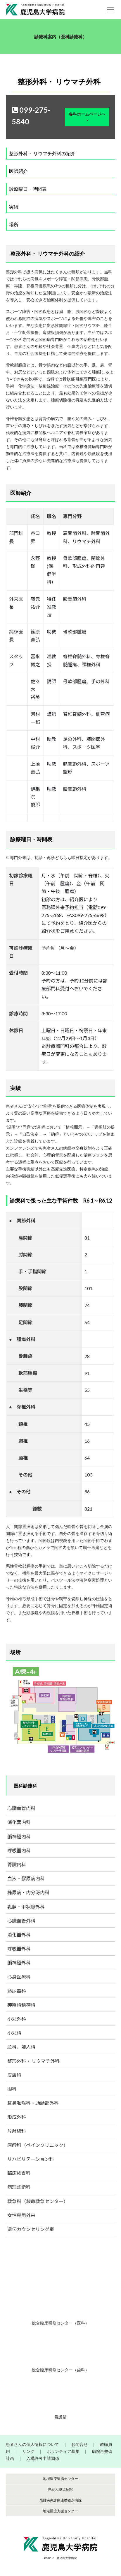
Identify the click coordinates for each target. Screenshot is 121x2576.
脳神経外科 (19, 1962)
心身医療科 (19, 1977)
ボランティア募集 (63, 2451)
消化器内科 (19, 1822)
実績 (13, 206)
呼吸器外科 (19, 1948)
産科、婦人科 (21, 2046)
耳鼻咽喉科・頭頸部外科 (33, 2103)
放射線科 (16, 2131)
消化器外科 (19, 1934)
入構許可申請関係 (42, 2458)
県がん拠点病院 (60, 2489)
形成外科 (16, 2117)
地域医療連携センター (60, 2478)
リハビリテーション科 (30, 2159)
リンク (28, 2451)
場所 (13, 224)
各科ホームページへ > (87, 117)
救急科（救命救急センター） (37, 2201)
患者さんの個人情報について (32, 2444)
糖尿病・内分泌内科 (28, 1892)
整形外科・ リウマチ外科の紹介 (42, 153)
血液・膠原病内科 (26, 1878)
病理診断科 (19, 2187)
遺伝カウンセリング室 (30, 2229)
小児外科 (16, 2018)
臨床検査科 (19, 2173)
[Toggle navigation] (110, 9)
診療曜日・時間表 (27, 189)
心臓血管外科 (21, 1920)
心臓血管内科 (21, 1808)
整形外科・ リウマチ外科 (33, 2061)
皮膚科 (14, 2075)
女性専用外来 (21, 2215)
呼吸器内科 (19, 1850)
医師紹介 (18, 171)
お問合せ (79, 2444)
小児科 (14, 2032)
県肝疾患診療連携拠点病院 (60, 2500)
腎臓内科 (16, 1864)
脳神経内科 (19, 1836)
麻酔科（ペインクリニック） (37, 2145)
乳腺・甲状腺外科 (26, 1906)
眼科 (12, 2089)
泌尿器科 (16, 1990)
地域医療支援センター (60, 2511)
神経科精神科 (21, 2004)
